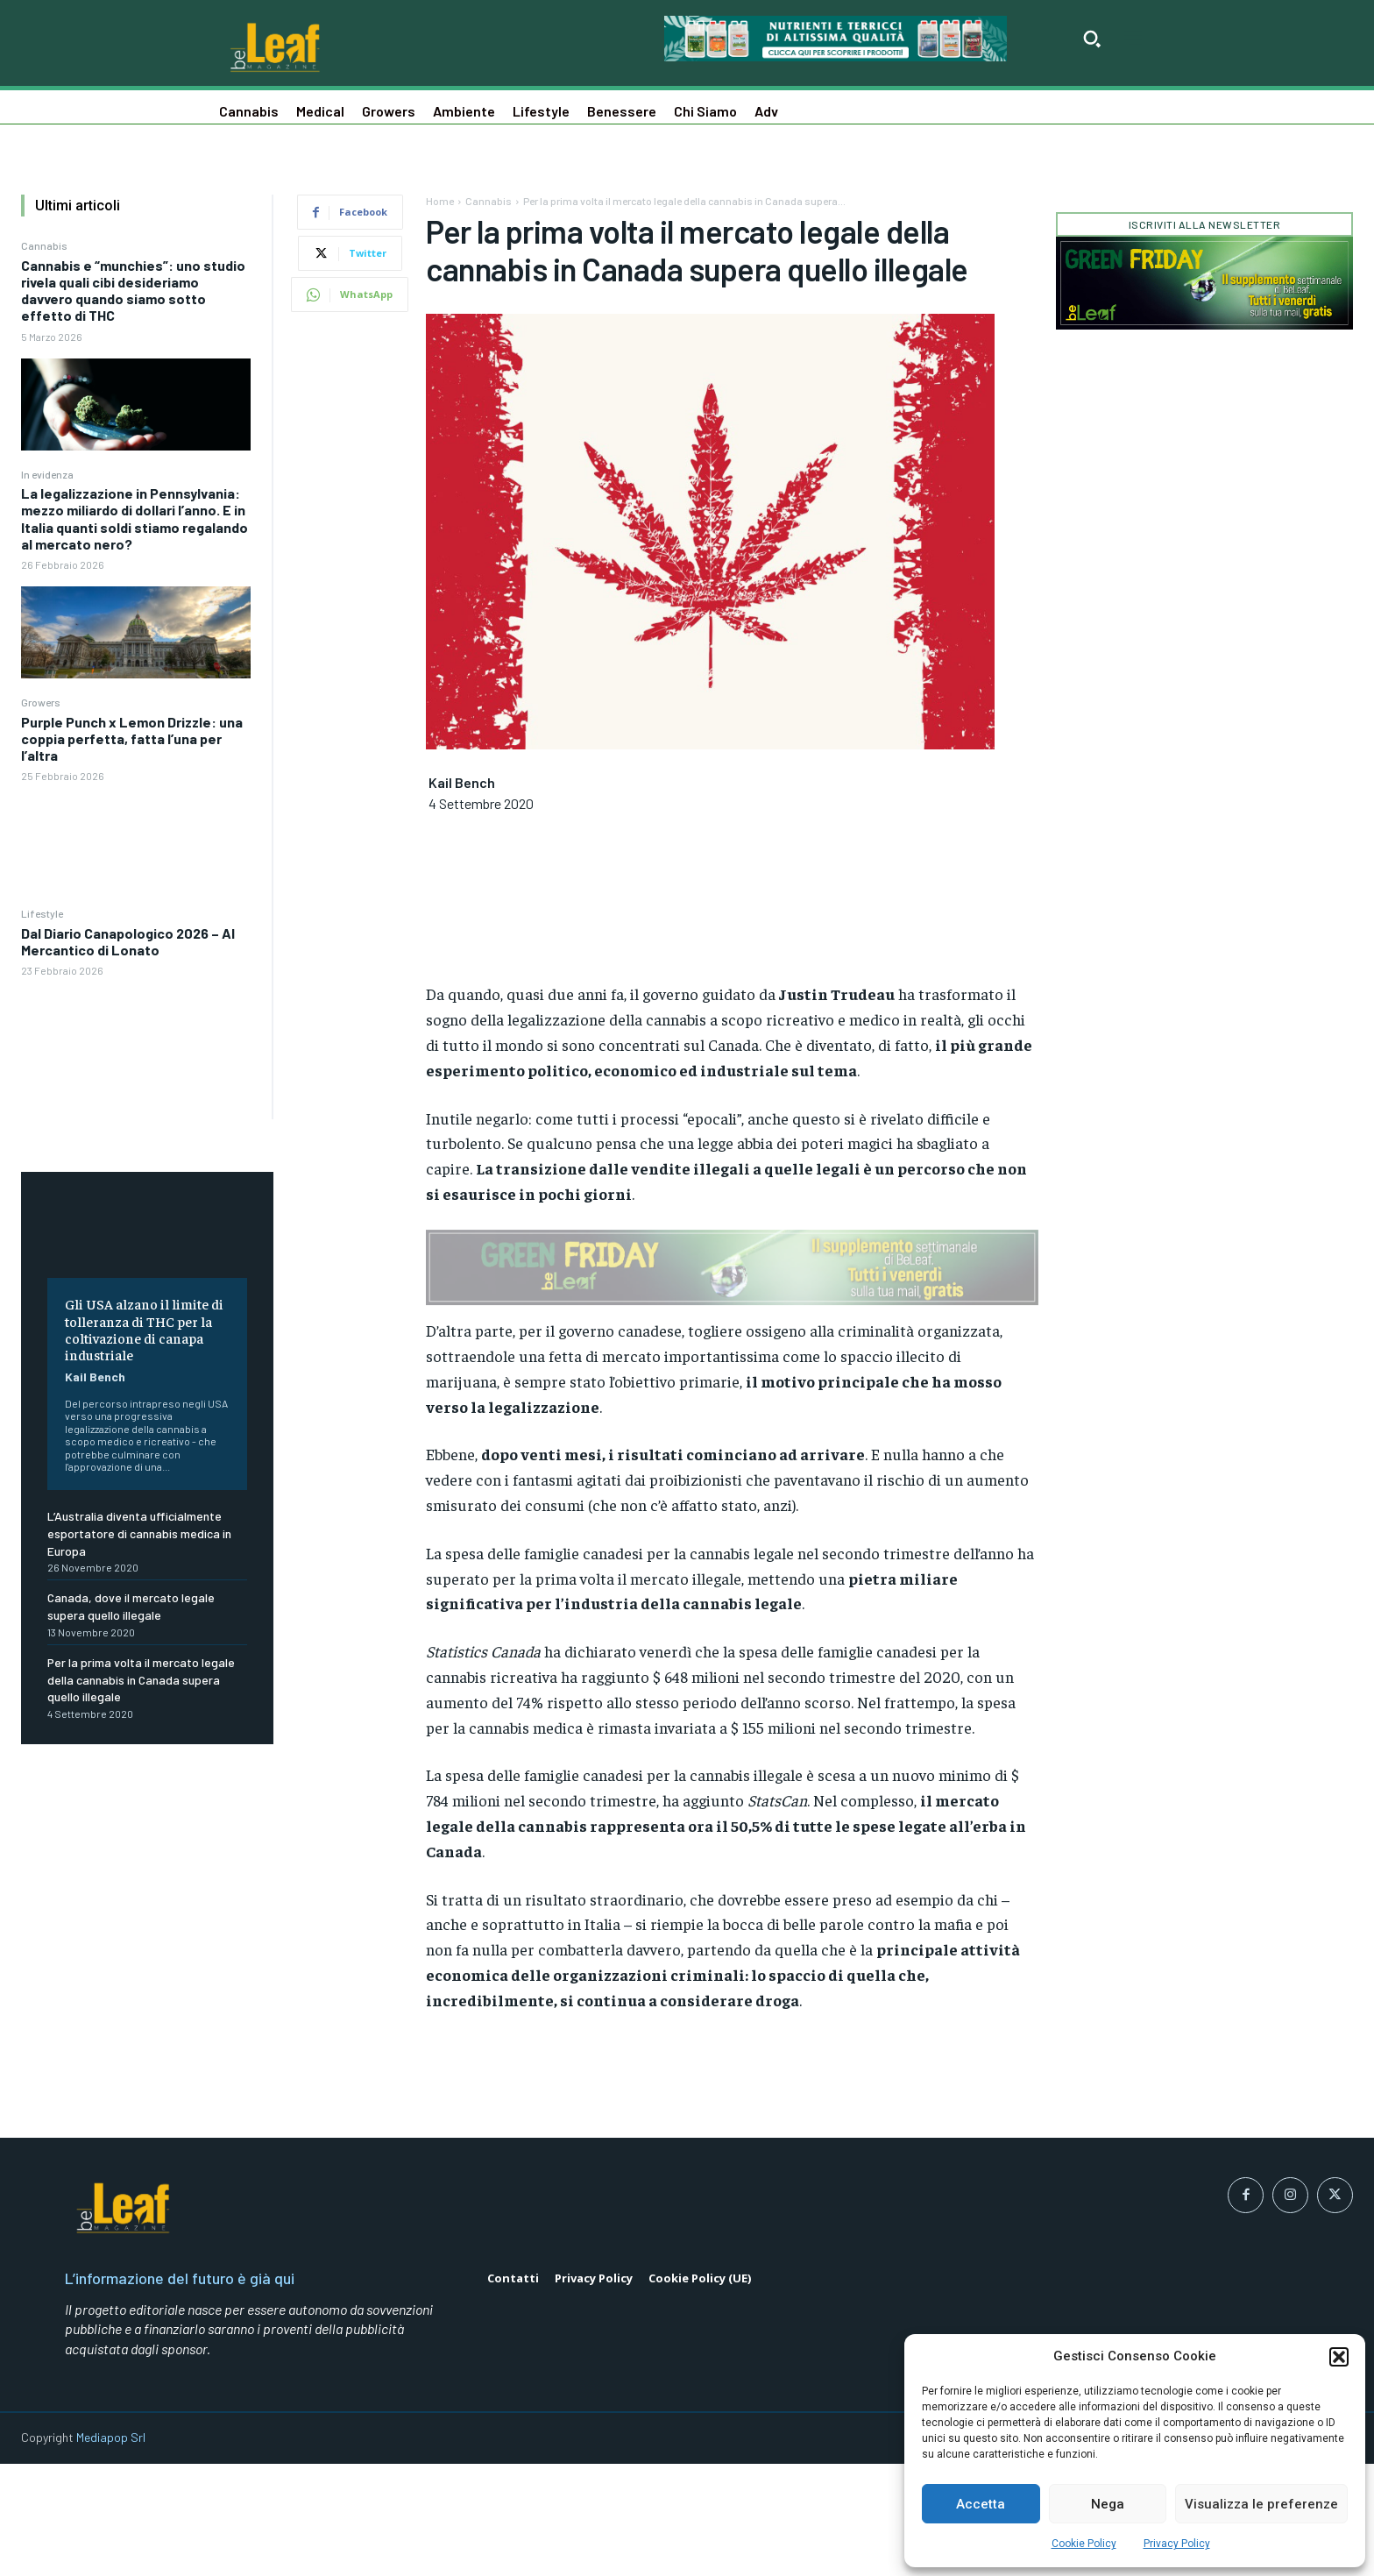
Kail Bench (95, 1376)
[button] (1339, 2357)
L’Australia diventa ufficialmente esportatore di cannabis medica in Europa (139, 1533)
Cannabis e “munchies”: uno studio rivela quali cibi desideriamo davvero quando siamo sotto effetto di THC (133, 290)
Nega (1107, 2504)
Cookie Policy (1084, 2543)
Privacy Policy (1177, 2543)
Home (440, 201)
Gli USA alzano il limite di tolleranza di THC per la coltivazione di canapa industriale (144, 1329)
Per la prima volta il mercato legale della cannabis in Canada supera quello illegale (141, 1679)
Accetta (980, 2504)
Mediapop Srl (110, 2550)
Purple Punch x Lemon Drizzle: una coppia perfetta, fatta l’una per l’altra (132, 738)
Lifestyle (42, 913)
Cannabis (44, 245)
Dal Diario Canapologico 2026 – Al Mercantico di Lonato (128, 941)
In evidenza (47, 474)
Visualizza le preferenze (1261, 2504)
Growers (40, 702)
